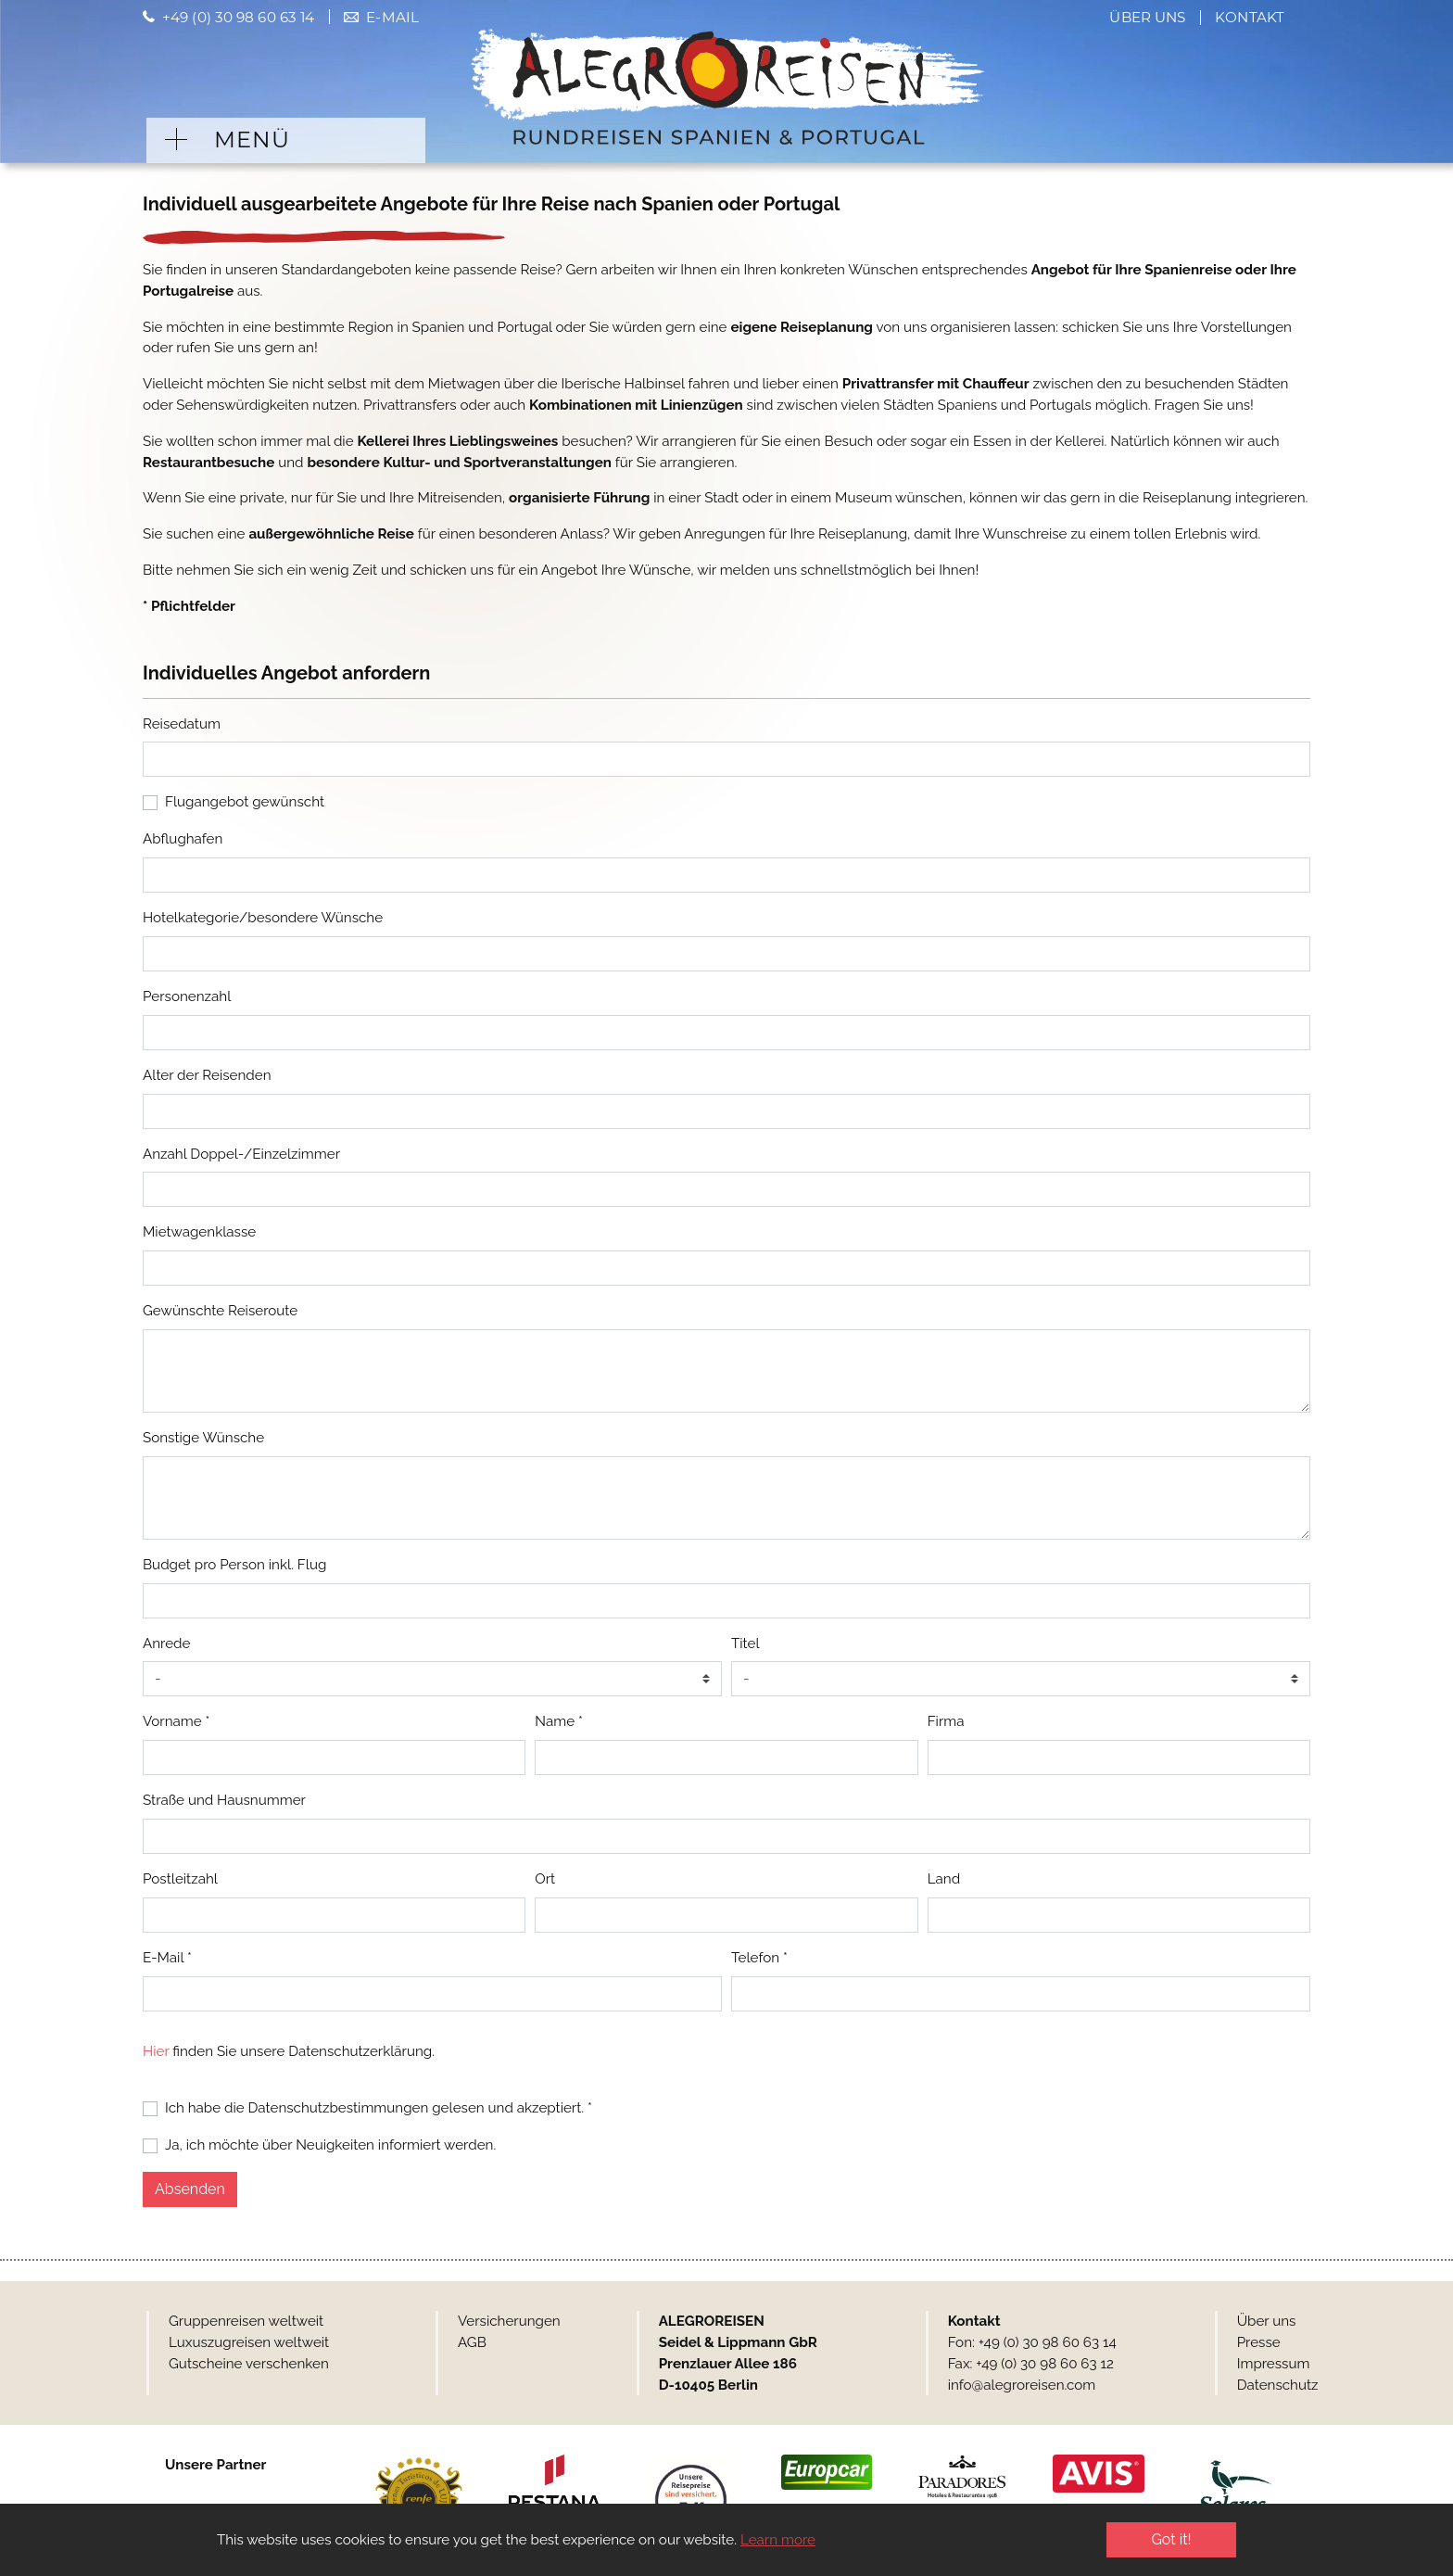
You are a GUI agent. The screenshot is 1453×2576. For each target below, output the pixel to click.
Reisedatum (182, 724)
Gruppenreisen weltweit (246, 2321)
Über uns (1147, 17)
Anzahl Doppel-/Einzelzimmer (241, 1154)
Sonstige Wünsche (203, 1437)
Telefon (759, 1957)
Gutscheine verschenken (249, 2363)
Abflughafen (182, 839)
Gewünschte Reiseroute (220, 1310)
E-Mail (392, 17)
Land (944, 1879)
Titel (745, 1643)
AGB (472, 2342)
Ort (545, 1879)
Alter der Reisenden (207, 1075)
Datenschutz (1278, 2385)
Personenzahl (187, 996)
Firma (946, 1721)
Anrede (166, 1643)
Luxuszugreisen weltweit (249, 2342)
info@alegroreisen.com (1022, 2385)
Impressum (1273, 2363)
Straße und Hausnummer (224, 1800)
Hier (156, 2051)
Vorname (176, 1721)
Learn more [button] (777, 2540)
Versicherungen (509, 2321)
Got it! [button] (1171, 2539)
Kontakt (1249, 17)
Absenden (190, 2189)
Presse (1259, 2342)
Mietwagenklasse (199, 1232)
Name (559, 1721)
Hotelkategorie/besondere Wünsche (263, 917)
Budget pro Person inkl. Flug (234, 1564)
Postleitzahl (180, 1879)
